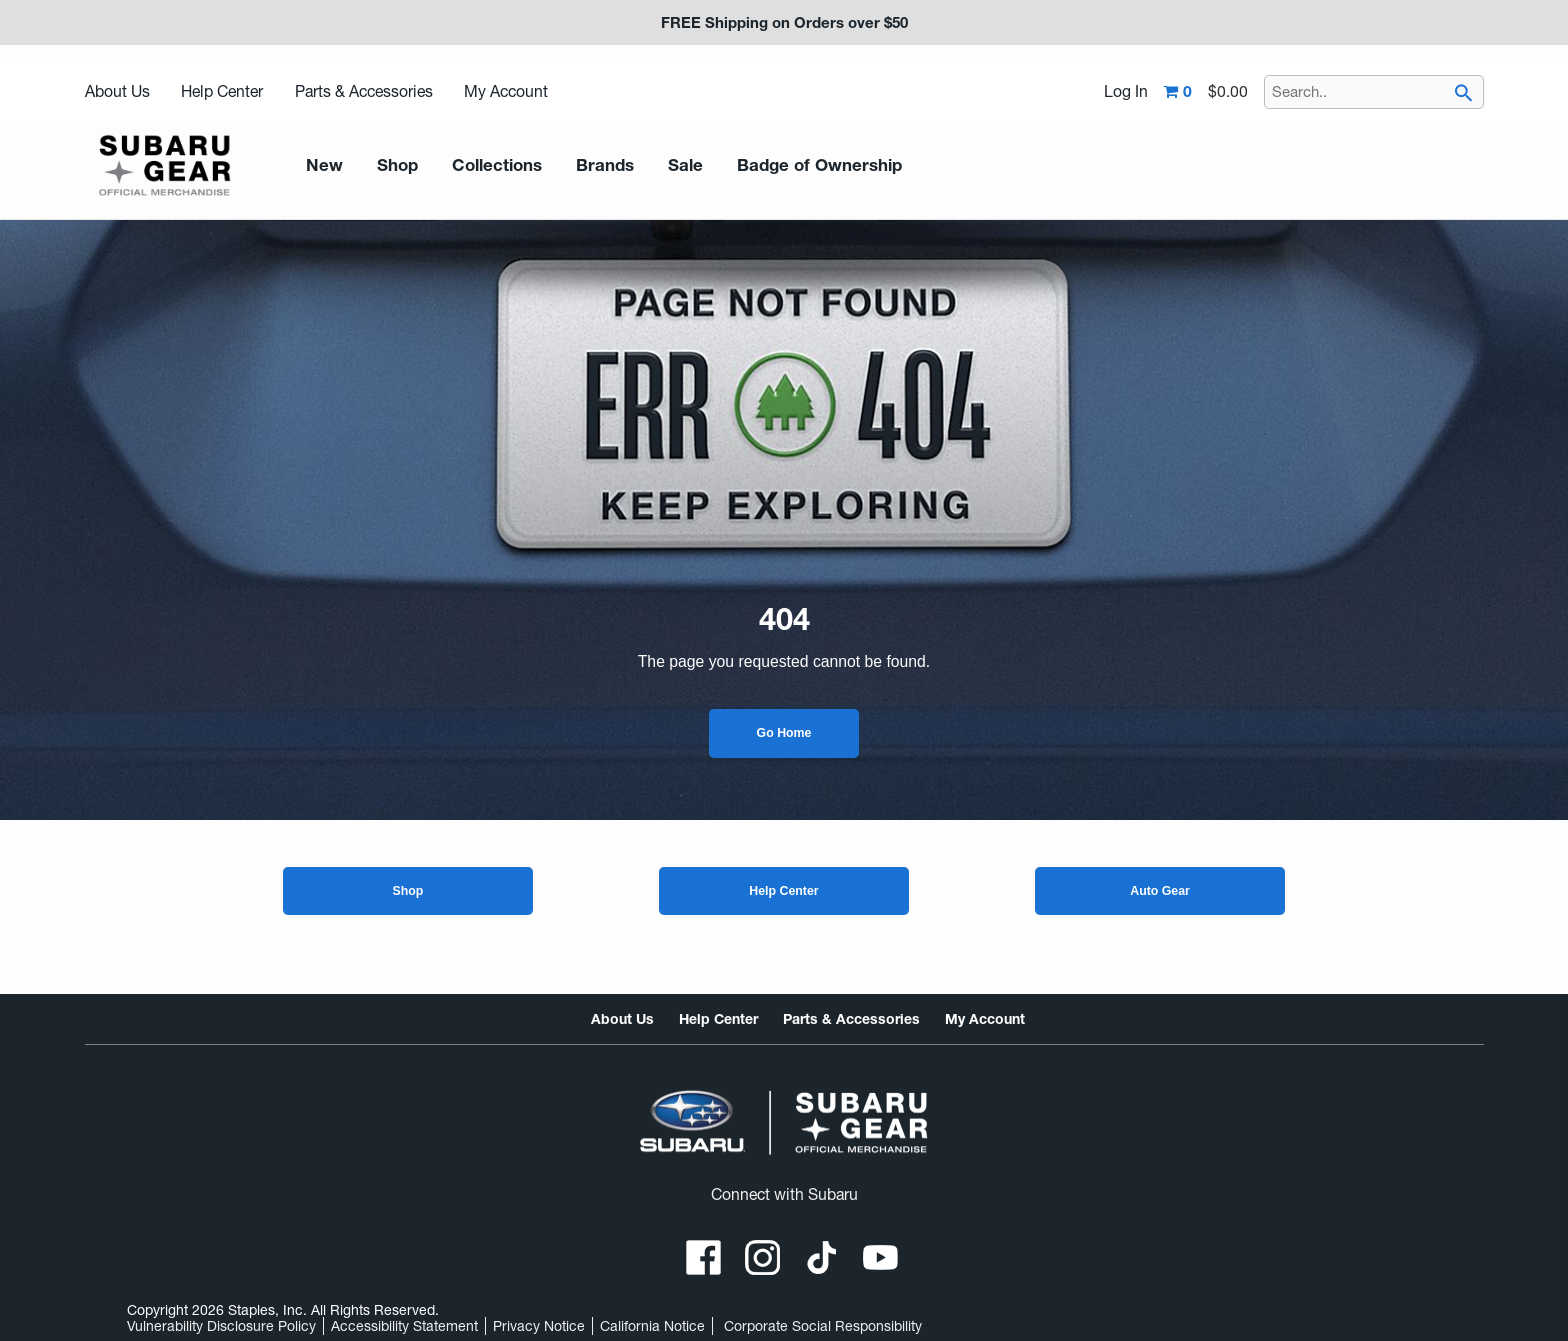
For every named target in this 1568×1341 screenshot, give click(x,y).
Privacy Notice (539, 1326)
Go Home (784, 733)
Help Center (222, 91)
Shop (407, 891)
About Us (117, 91)
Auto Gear (1160, 891)
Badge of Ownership (782, 165)
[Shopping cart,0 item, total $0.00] (1206, 92)
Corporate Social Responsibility (823, 1326)
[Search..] (1374, 92)
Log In (1126, 92)
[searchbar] (1464, 95)
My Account (506, 91)
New (322, 165)
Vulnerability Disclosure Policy (221, 1326)
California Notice (652, 1326)
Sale (658, 165)
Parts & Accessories (364, 91)
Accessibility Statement (404, 1326)
